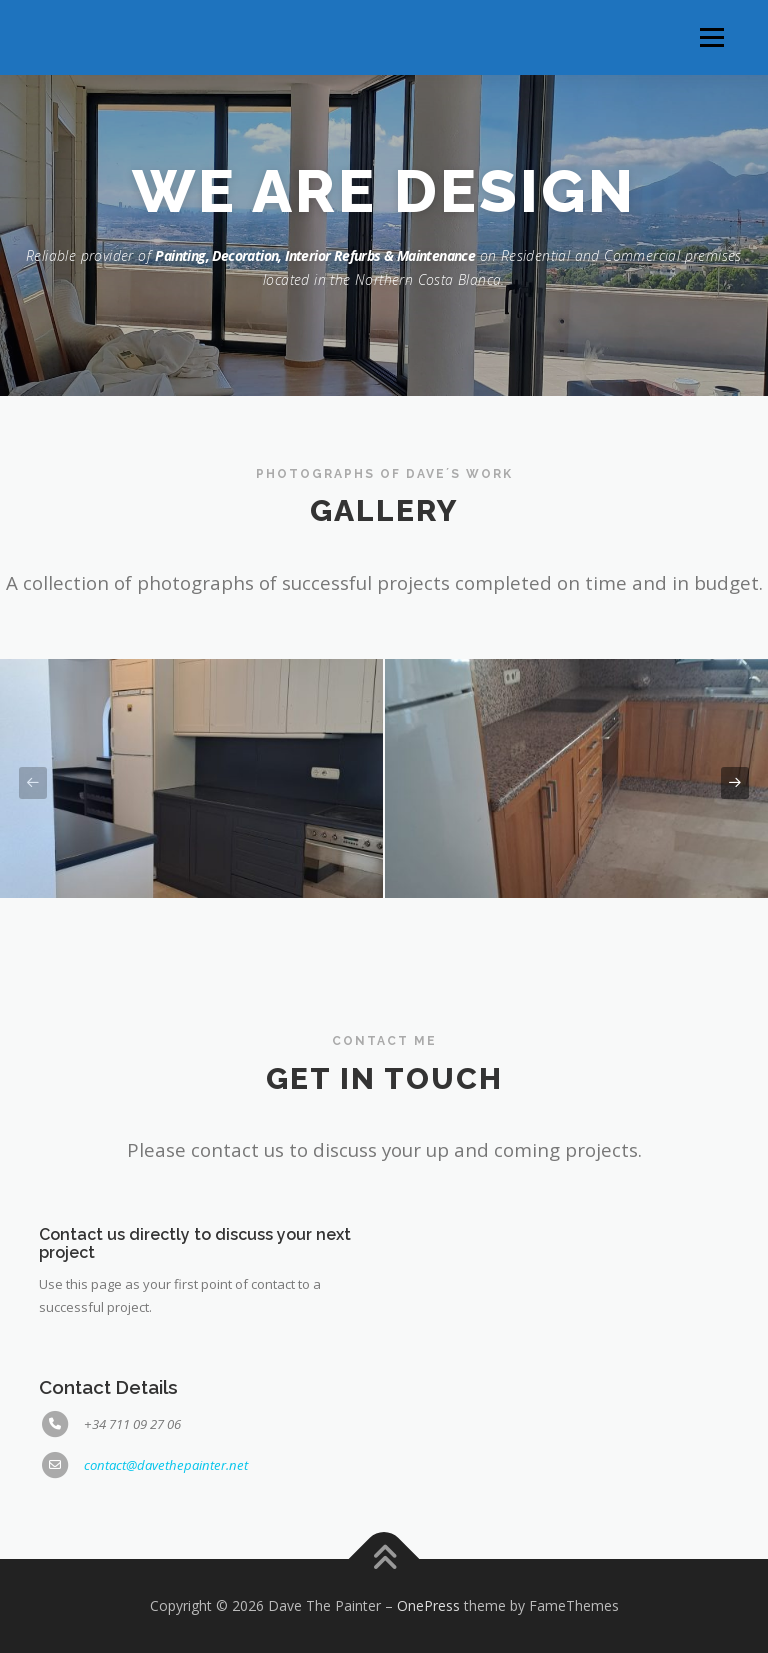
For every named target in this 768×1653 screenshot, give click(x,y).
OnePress (428, 1605)
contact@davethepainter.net (166, 1465)
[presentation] (33, 784)
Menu (711, 37)
